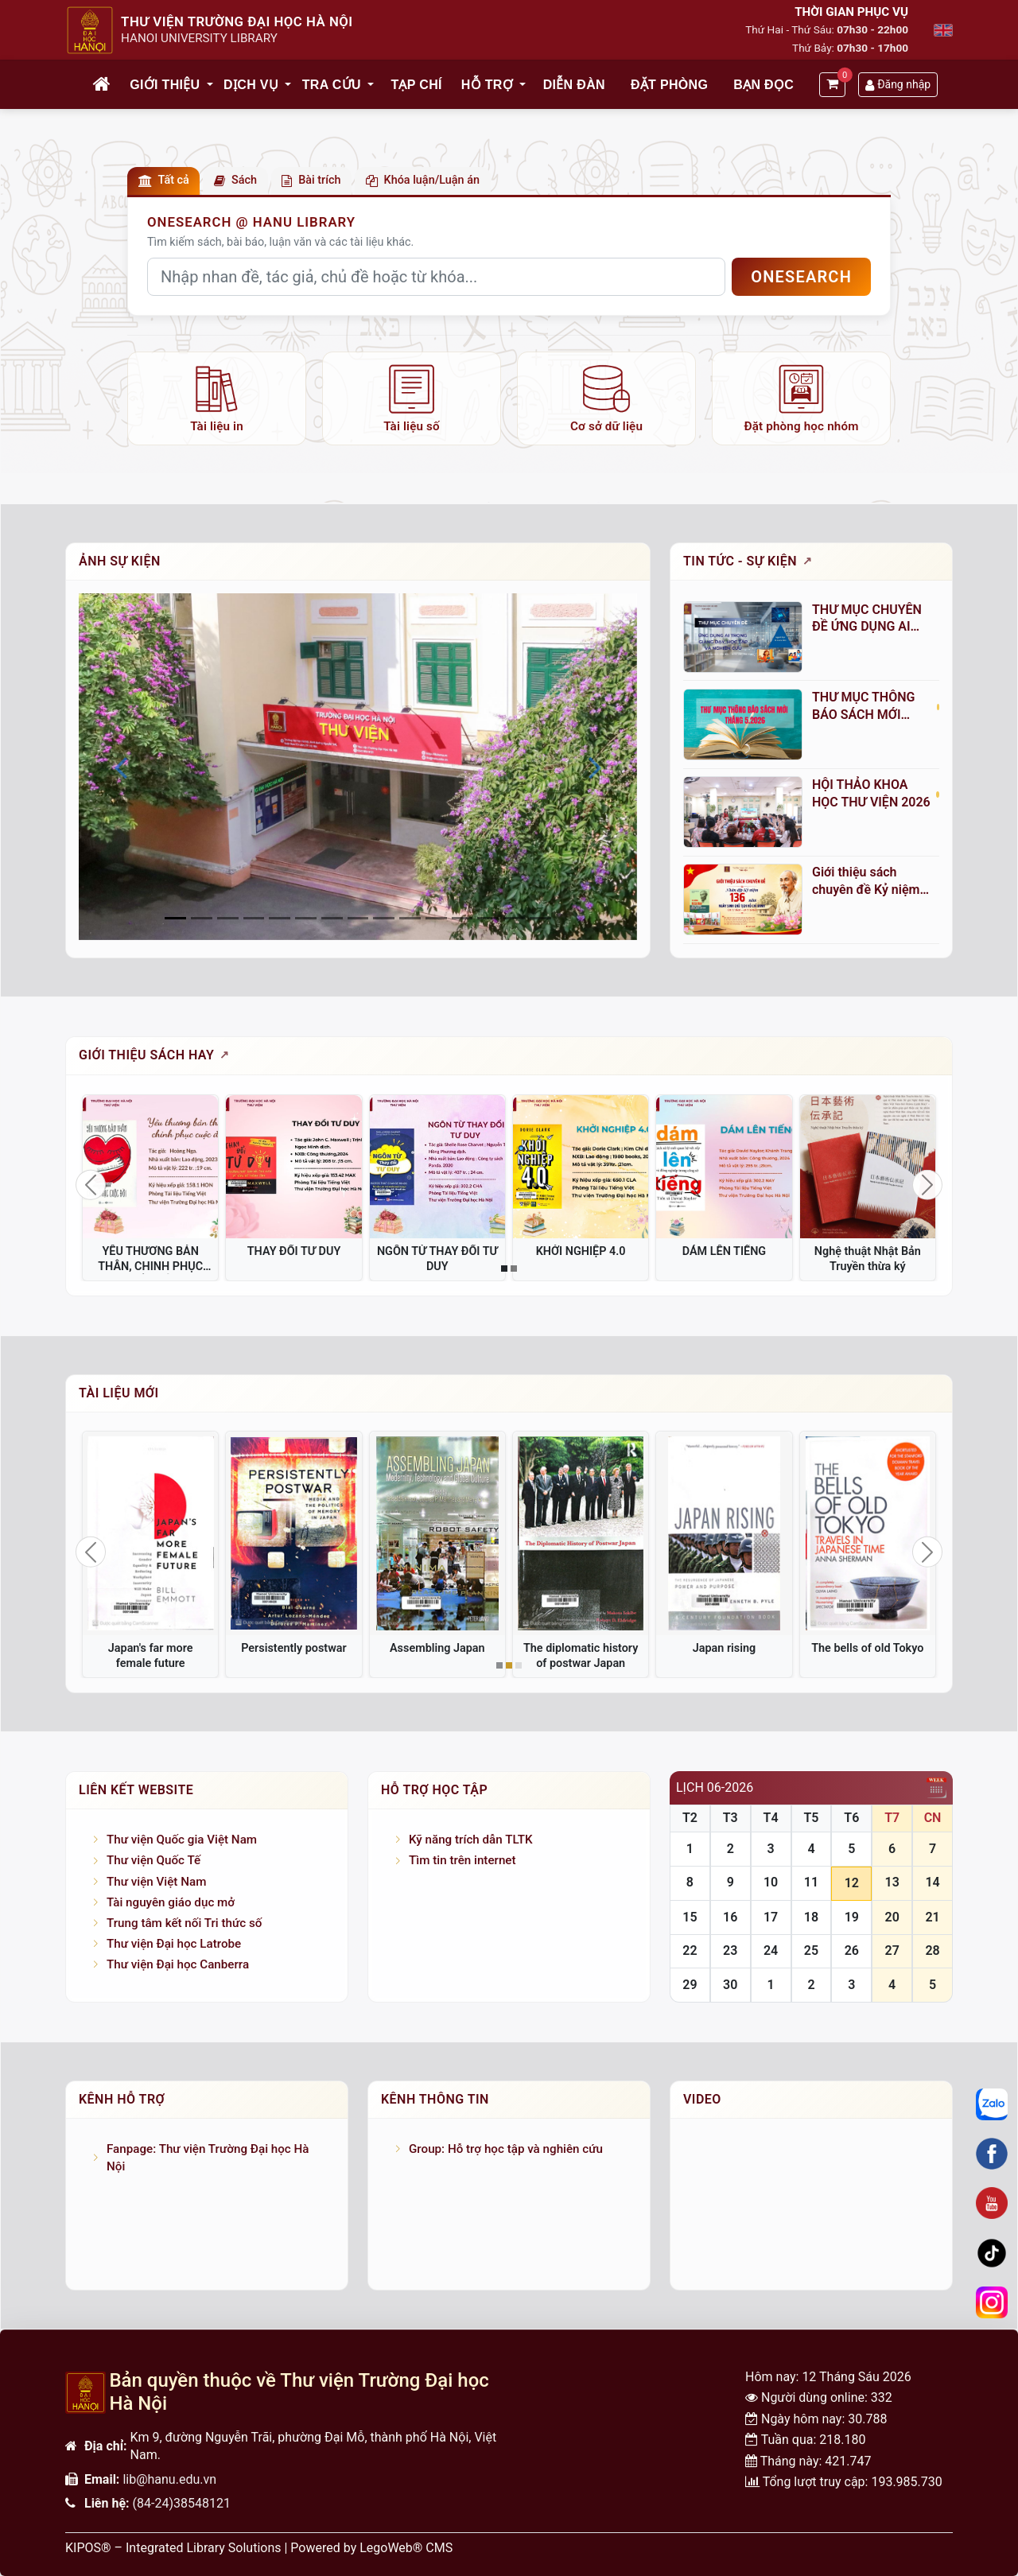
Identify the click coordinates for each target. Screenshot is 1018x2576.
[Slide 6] (332, 918)
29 (689, 1984)
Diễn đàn (574, 84)
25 (811, 1950)
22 (689, 1950)
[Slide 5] (306, 918)
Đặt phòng (669, 84)
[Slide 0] (175, 918)
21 (932, 1917)
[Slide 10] (436, 918)
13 (891, 1882)
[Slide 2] (228, 918)
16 (730, 1917)
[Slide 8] (383, 918)
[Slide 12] (488, 918)
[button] (211, 85)
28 (932, 1950)
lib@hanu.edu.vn (169, 2479)
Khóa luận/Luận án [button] (423, 180)
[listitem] (216, 398)
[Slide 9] (410, 918)
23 (730, 1950)
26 (852, 1950)
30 (730, 1984)
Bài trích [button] (311, 180)
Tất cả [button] (163, 180)
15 (689, 1917)
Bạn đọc (763, 84)
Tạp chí (415, 84)
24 (771, 1950)
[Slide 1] (201, 918)
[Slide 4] (279, 918)
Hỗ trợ (487, 84)
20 (891, 1917)
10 (771, 1882)
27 (891, 1950)
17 (771, 1917)
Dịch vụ (250, 84)
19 (852, 1917)
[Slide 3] (254, 918)
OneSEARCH (801, 276)
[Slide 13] (514, 918)
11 (811, 1882)
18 (811, 1917)
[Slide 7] (358, 918)
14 (932, 1882)
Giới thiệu (165, 84)
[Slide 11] (462, 918)
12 (852, 1882)
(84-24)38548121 (182, 2503)
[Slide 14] (540, 918)
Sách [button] (235, 180)
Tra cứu (331, 84)
